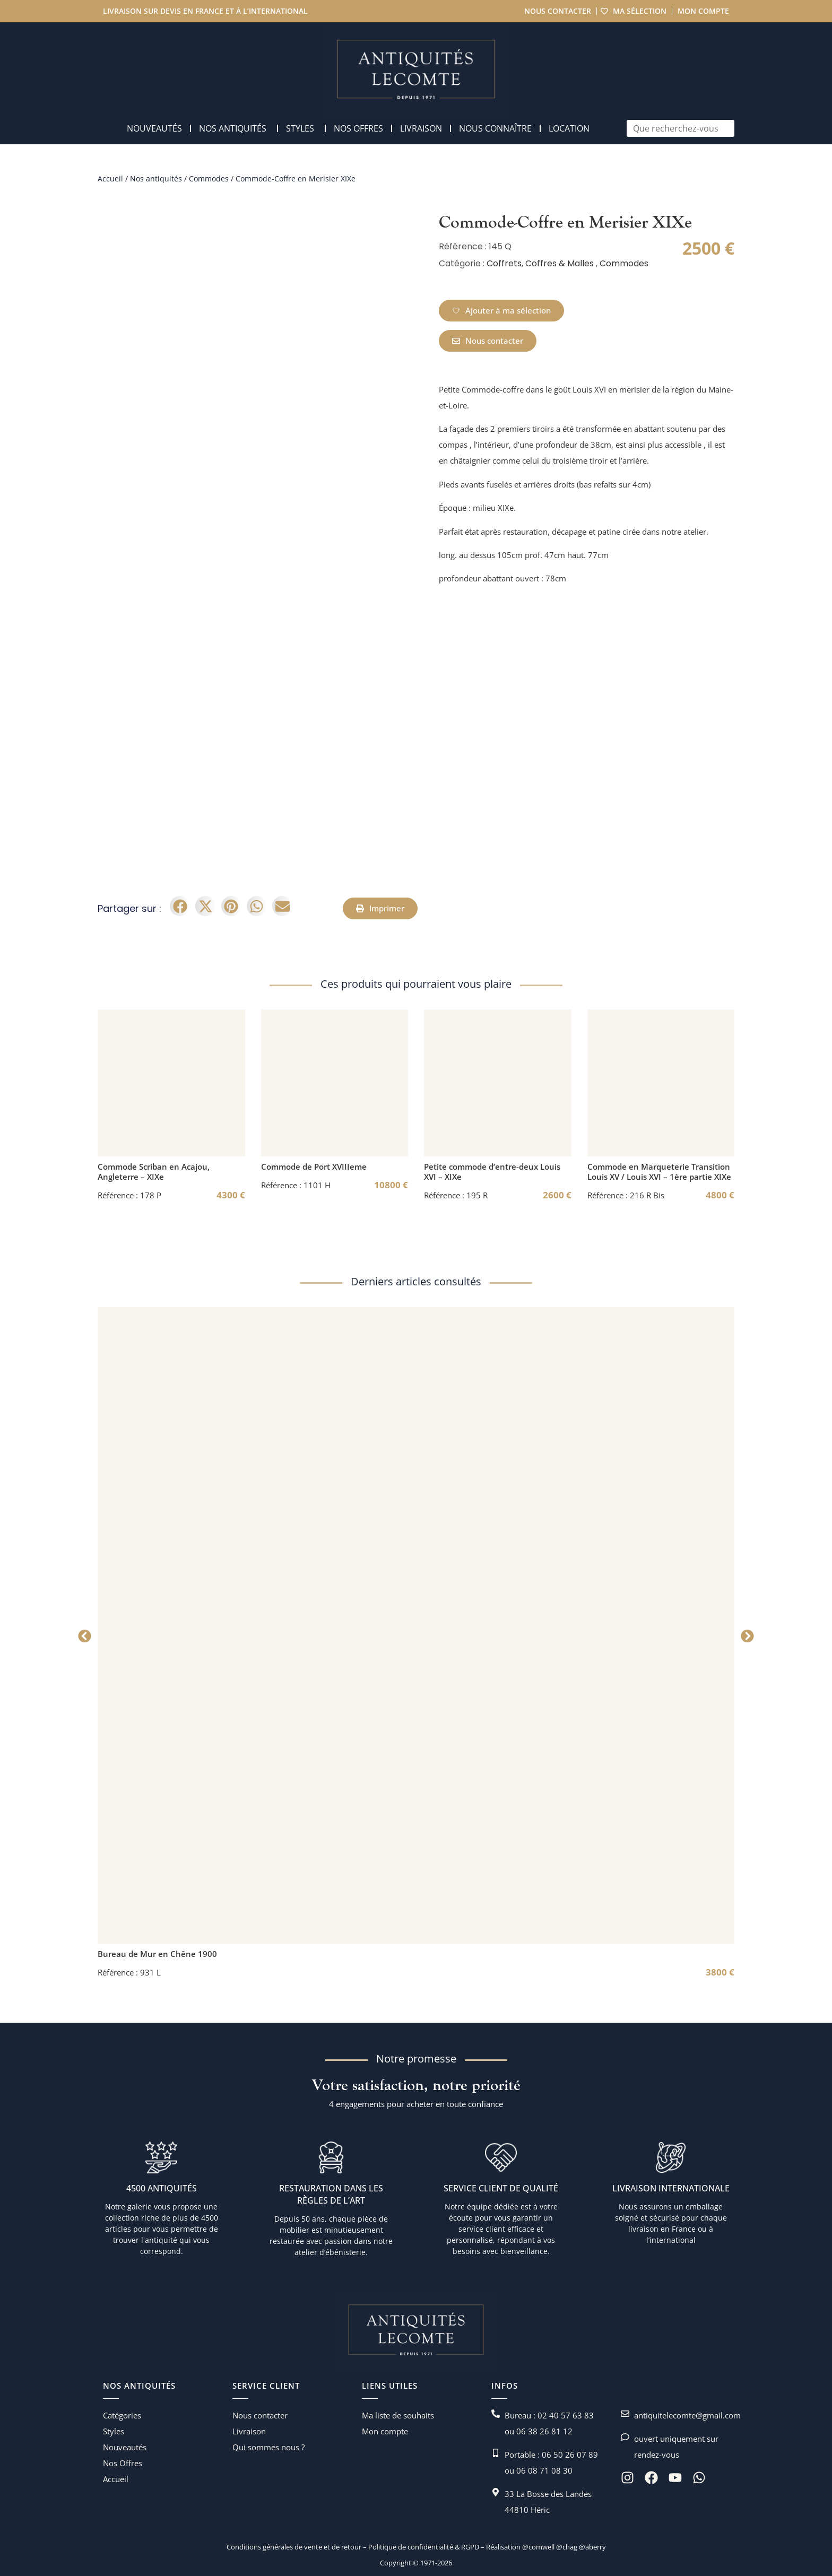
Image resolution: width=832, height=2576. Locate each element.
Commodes (209, 178)
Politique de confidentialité (410, 2547)
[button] (180, 906)
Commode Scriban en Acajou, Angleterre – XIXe (154, 1171)
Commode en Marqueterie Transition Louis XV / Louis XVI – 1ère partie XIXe (659, 1171)
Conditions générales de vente (274, 2547)
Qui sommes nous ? (268, 2447)
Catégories (122, 2415)
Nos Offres (122, 2463)
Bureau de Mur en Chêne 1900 (157, 1953)
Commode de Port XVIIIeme (314, 1166)
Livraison (249, 2431)
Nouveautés (124, 2447)
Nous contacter (556, 11)
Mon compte (703, 11)
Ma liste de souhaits (398, 2415)
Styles (113, 2431)
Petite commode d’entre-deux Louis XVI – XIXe (492, 1171)
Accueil (110, 178)
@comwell (538, 2547)
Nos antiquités (156, 178)
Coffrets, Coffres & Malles (540, 263)
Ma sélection (639, 11)
